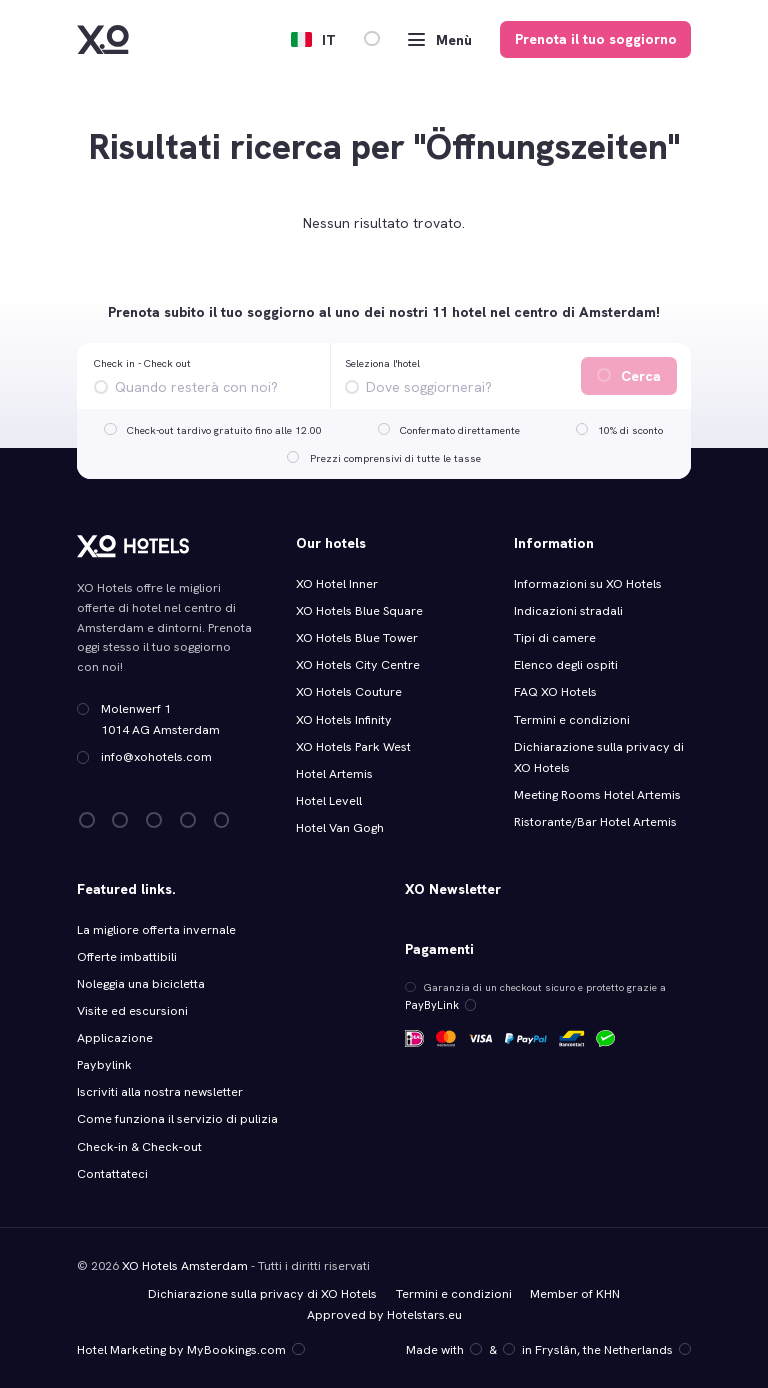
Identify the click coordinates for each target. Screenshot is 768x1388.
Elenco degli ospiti (566, 665)
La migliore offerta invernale (156, 930)
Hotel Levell (328, 801)
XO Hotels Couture (349, 692)
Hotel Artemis (334, 774)
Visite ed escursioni (132, 1011)
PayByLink (437, 1004)
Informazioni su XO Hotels (588, 584)
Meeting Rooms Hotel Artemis (597, 795)
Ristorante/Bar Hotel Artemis (595, 822)
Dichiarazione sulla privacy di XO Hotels (262, 1293)
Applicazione (115, 1038)
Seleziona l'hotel (382, 363)
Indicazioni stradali (568, 611)
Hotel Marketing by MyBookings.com (189, 1349)
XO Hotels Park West (353, 747)
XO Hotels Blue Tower (357, 638)
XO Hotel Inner (337, 584)
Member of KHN (574, 1293)
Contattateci (112, 1174)
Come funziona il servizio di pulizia (177, 1119)
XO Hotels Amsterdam (185, 1265)
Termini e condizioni (572, 720)
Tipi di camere (555, 638)
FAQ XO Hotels (555, 692)
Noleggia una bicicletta (141, 984)
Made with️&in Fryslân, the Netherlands (549, 1349)
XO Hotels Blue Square (359, 611)
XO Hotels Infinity (343, 720)
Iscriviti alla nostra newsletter (159, 1092)
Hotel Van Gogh (340, 828)
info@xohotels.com (156, 757)
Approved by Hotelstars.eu (384, 1314)
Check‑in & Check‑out (140, 1147)
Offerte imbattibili (127, 957)
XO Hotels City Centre (357, 665)
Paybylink (103, 1065)
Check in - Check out (142, 363)
